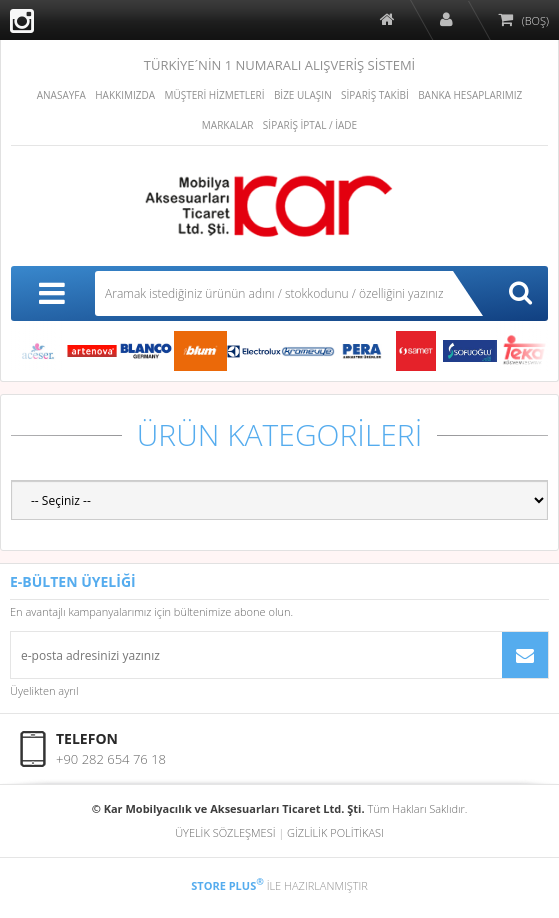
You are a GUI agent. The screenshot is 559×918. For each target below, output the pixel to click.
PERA (362, 351)
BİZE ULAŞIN (303, 95)
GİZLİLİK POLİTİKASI (335, 832)
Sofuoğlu (470, 351)
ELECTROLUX (254, 351)
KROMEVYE (308, 351)
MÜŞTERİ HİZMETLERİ (214, 95)
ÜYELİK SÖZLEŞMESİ (225, 832)
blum (200, 351)
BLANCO (146, 351)
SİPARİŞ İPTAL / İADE (310, 125)
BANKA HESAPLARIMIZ (470, 95)
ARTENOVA (92, 351)
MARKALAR (228, 125)
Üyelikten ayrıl (44, 690)
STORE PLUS (227, 885)
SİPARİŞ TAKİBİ (375, 95)
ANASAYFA (61, 95)
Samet (416, 351)
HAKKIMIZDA (125, 95)
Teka (524, 351)
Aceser (38, 351)
